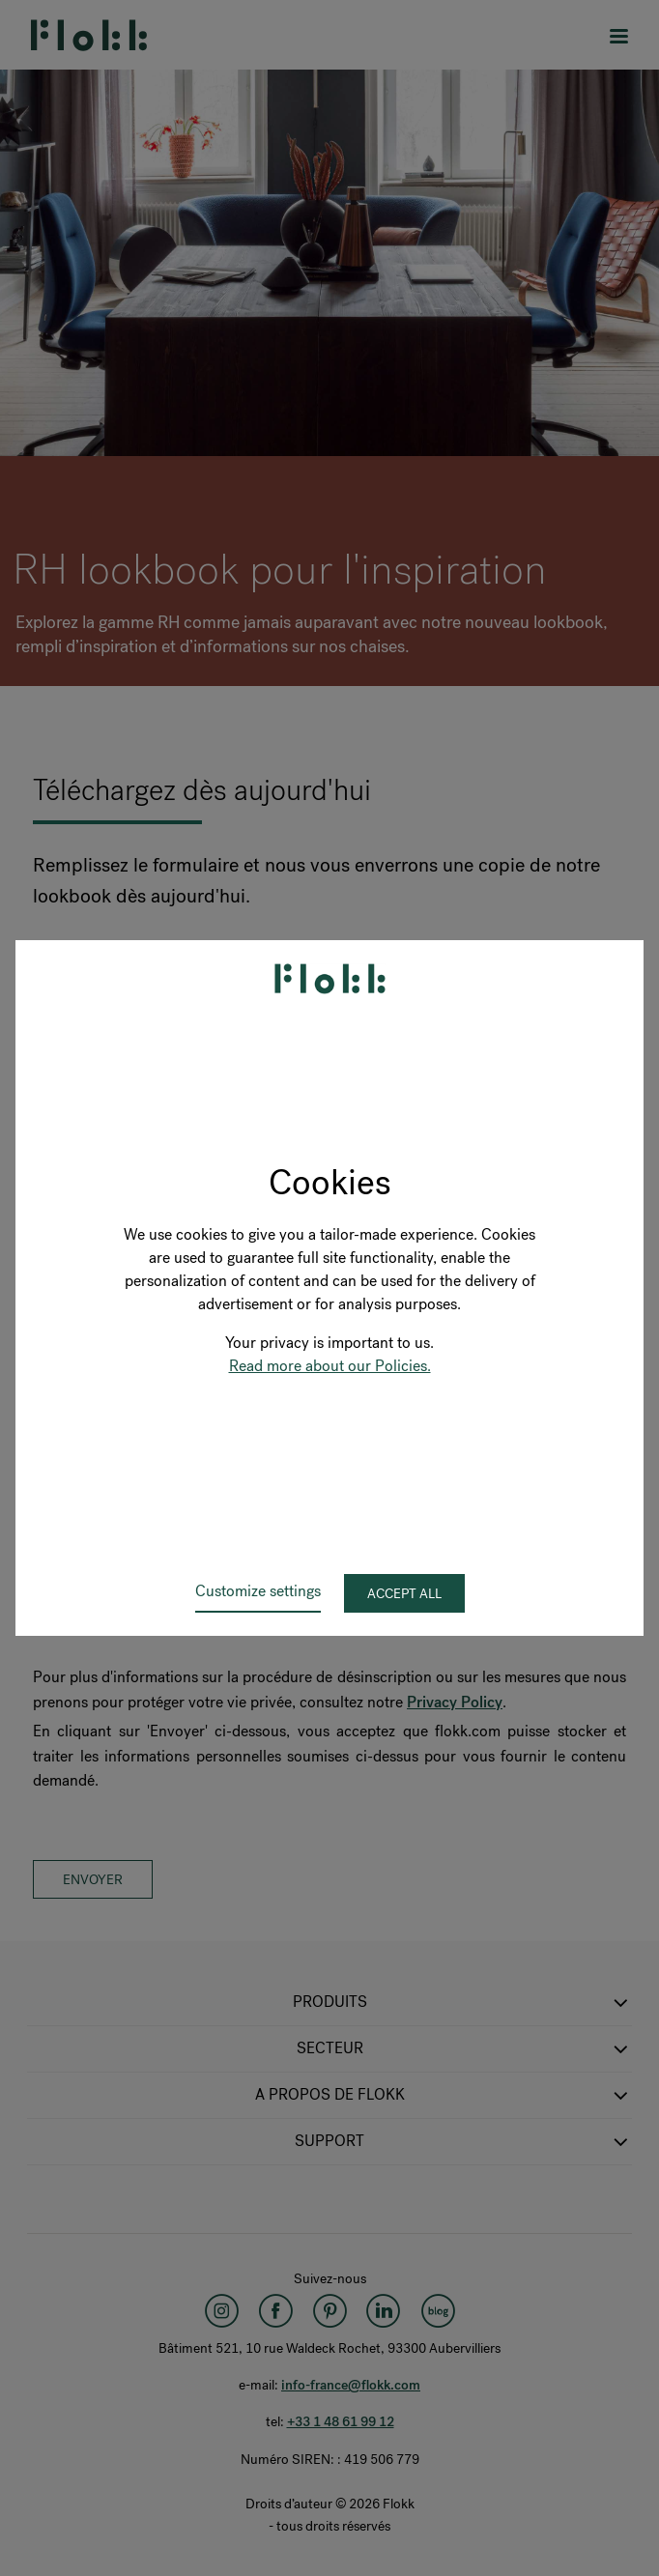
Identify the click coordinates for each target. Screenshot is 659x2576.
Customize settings (258, 1591)
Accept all (404, 1594)
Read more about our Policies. (330, 1366)
